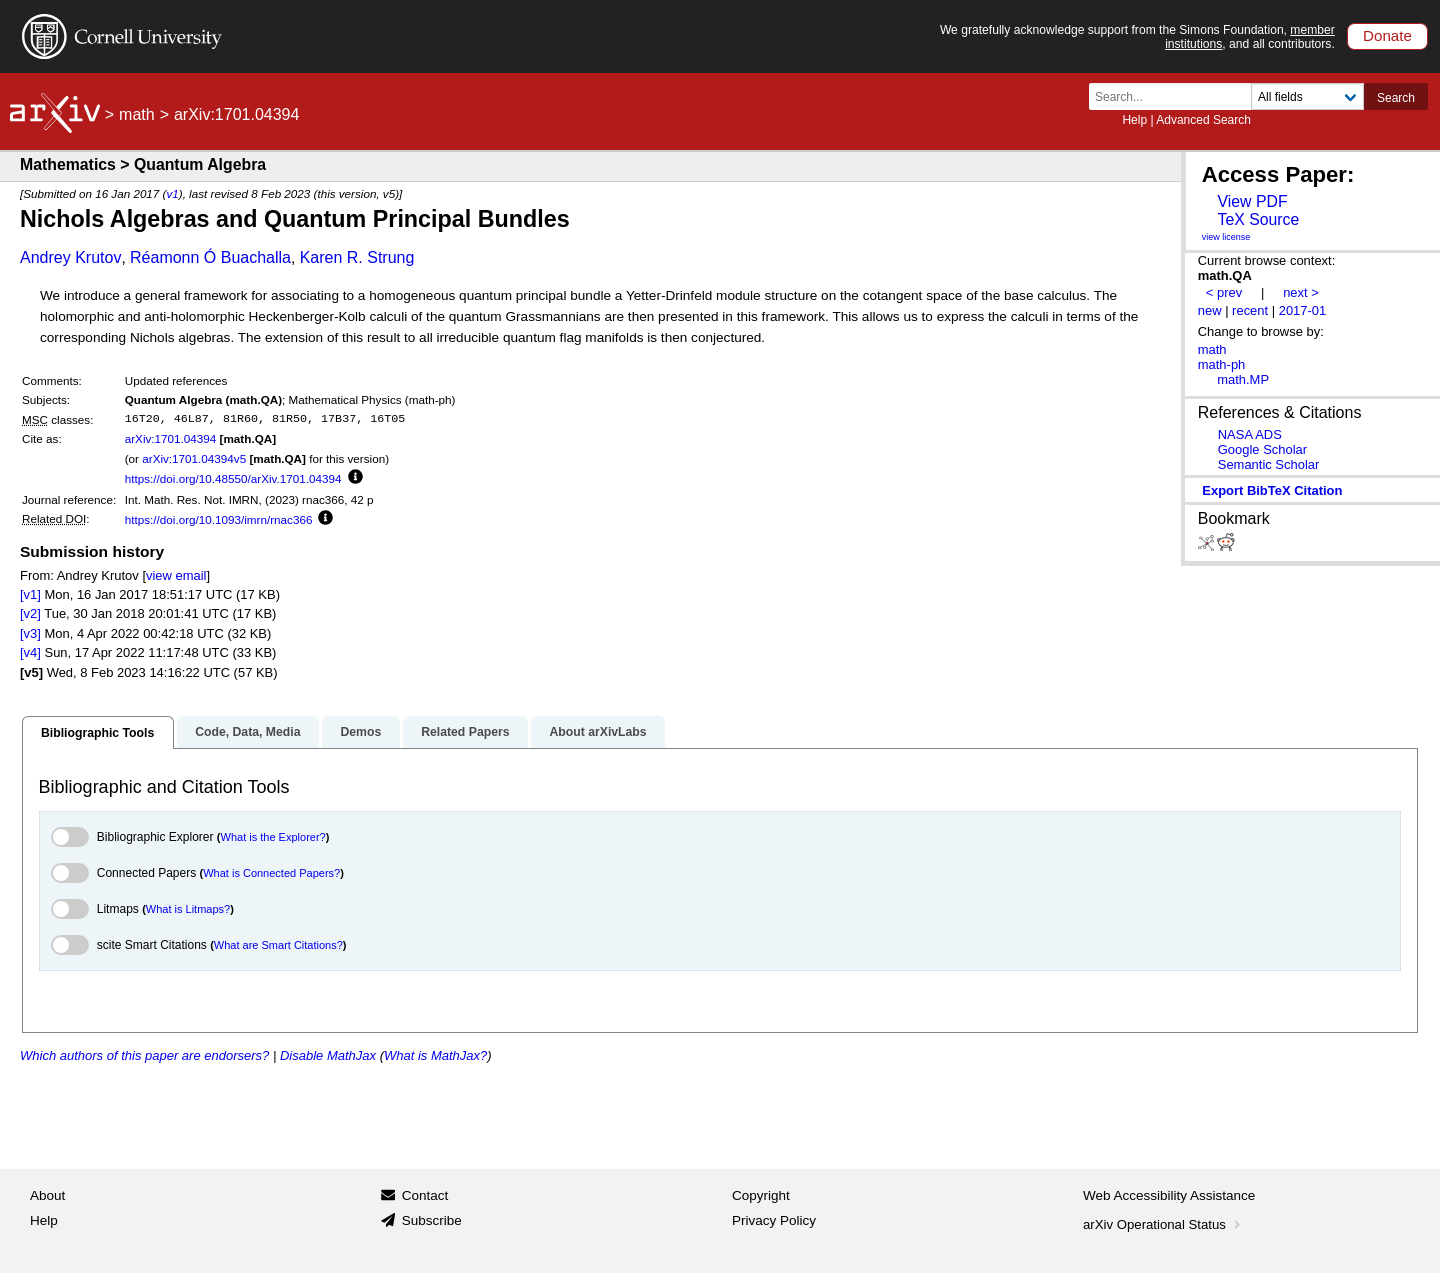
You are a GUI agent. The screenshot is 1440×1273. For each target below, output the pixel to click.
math (137, 114)
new (1210, 310)
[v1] (30, 594)
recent (1250, 310)
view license (1226, 237)
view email (176, 575)
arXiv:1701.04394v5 (194, 458)
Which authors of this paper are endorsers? (144, 1055)
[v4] (30, 652)
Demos (360, 732)
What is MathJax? (435, 1055)
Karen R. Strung (357, 257)
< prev (1224, 292)
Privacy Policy (774, 1220)
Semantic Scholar (1269, 464)
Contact (425, 1195)
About (47, 1195)
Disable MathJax (328, 1055)
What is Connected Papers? (271, 873)
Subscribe (432, 1220)
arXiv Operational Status (1163, 1224)
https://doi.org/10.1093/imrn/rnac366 (219, 519)
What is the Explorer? (273, 837)
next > (1301, 292)
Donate (1387, 35)
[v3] (30, 633)
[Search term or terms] (1176, 96)
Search (1396, 98)
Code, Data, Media (247, 732)
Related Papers (465, 732)
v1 (172, 193)
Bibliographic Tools (97, 733)
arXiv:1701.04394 (171, 438)
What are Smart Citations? (278, 945)
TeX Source (1258, 219)
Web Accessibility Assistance (1169, 1195)
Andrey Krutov (70, 257)
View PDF (1252, 201)
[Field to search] (1307, 96)
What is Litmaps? (188, 909)
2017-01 (1303, 310)
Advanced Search (1203, 120)
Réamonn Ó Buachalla (210, 257)
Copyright (761, 1195)
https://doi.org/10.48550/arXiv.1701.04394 (233, 478)
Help (1134, 120)
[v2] (30, 613)
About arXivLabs (597, 732)
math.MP (1243, 379)
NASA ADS (1250, 434)
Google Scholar (1262, 449)
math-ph (1222, 364)
